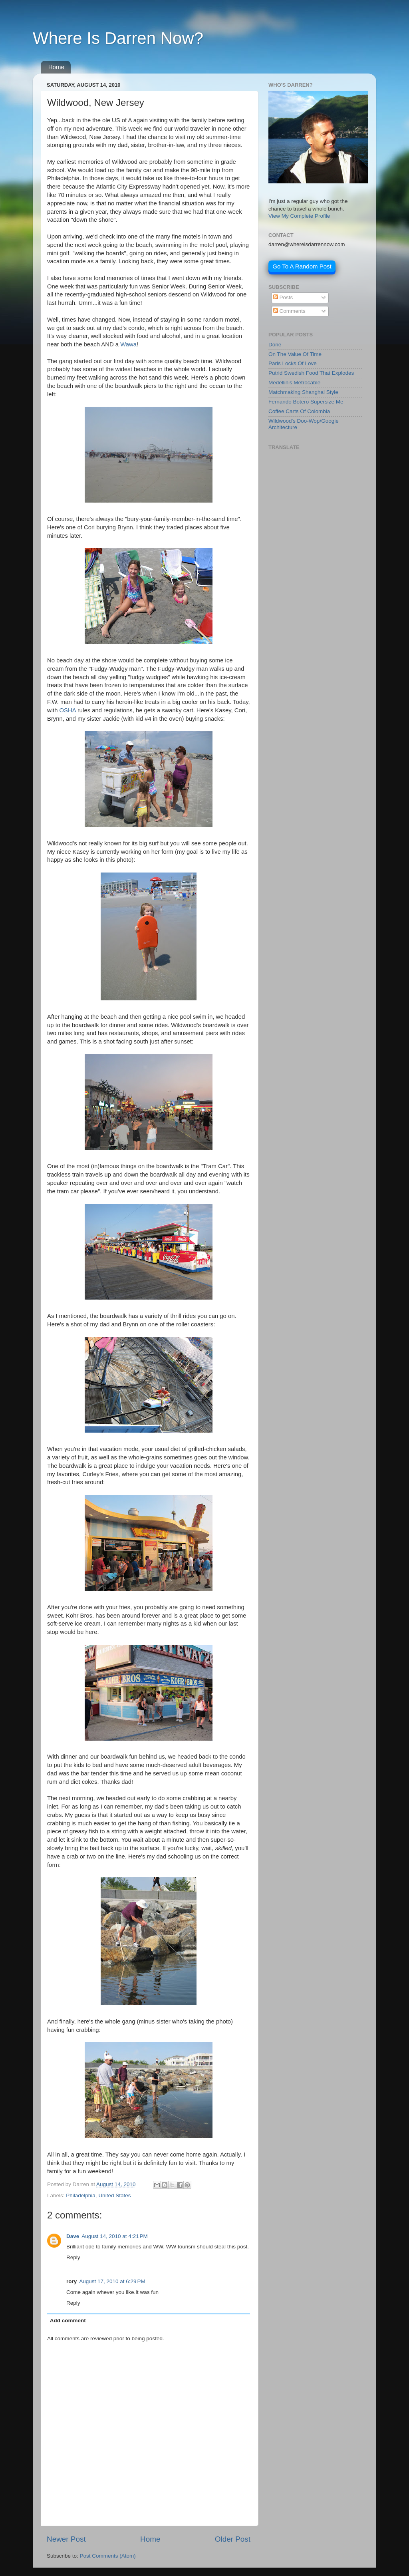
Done (274, 345)
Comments (289, 311)
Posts (283, 297)
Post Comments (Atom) (108, 2556)
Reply (73, 2257)
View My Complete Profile (299, 216)
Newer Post (66, 2539)
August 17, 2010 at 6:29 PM (112, 2281)
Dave (72, 2236)
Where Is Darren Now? (118, 38)
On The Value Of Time (295, 354)
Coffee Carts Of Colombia (299, 411)
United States (114, 2195)
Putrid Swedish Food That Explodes (311, 373)
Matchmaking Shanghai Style (303, 392)
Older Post (232, 2539)
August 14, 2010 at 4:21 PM (114, 2236)
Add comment (68, 2321)
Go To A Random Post (301, 266)
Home (56, 67)
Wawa (128, 344)
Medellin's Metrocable (294, 383)
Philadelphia (80, 2195)
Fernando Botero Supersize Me (305, 402)
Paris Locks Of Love (292, 363)
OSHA (68, 710)
